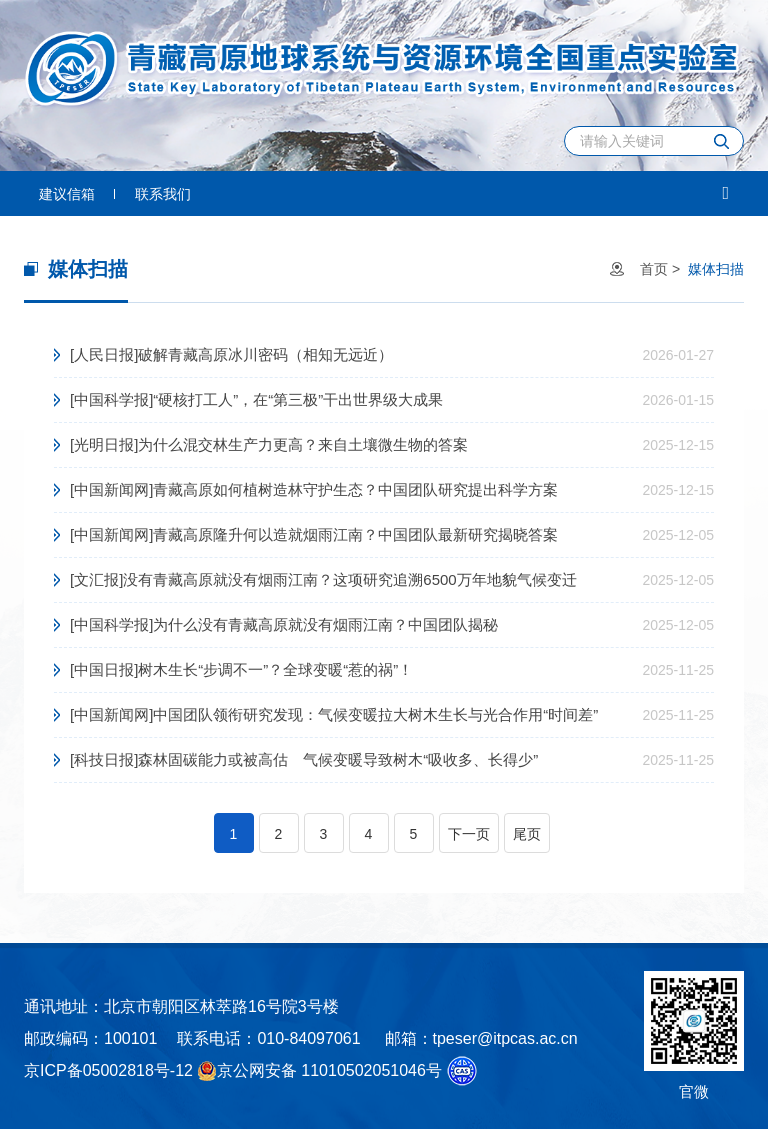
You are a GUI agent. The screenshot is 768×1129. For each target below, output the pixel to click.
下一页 (469, 834)
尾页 (527, 834)
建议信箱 (67, 194)
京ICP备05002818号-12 (108, 1070)
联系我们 (163, 194)
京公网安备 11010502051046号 (319, 1071)
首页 (654, 269)
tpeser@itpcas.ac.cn (505, 1038)
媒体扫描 (716, 269)
